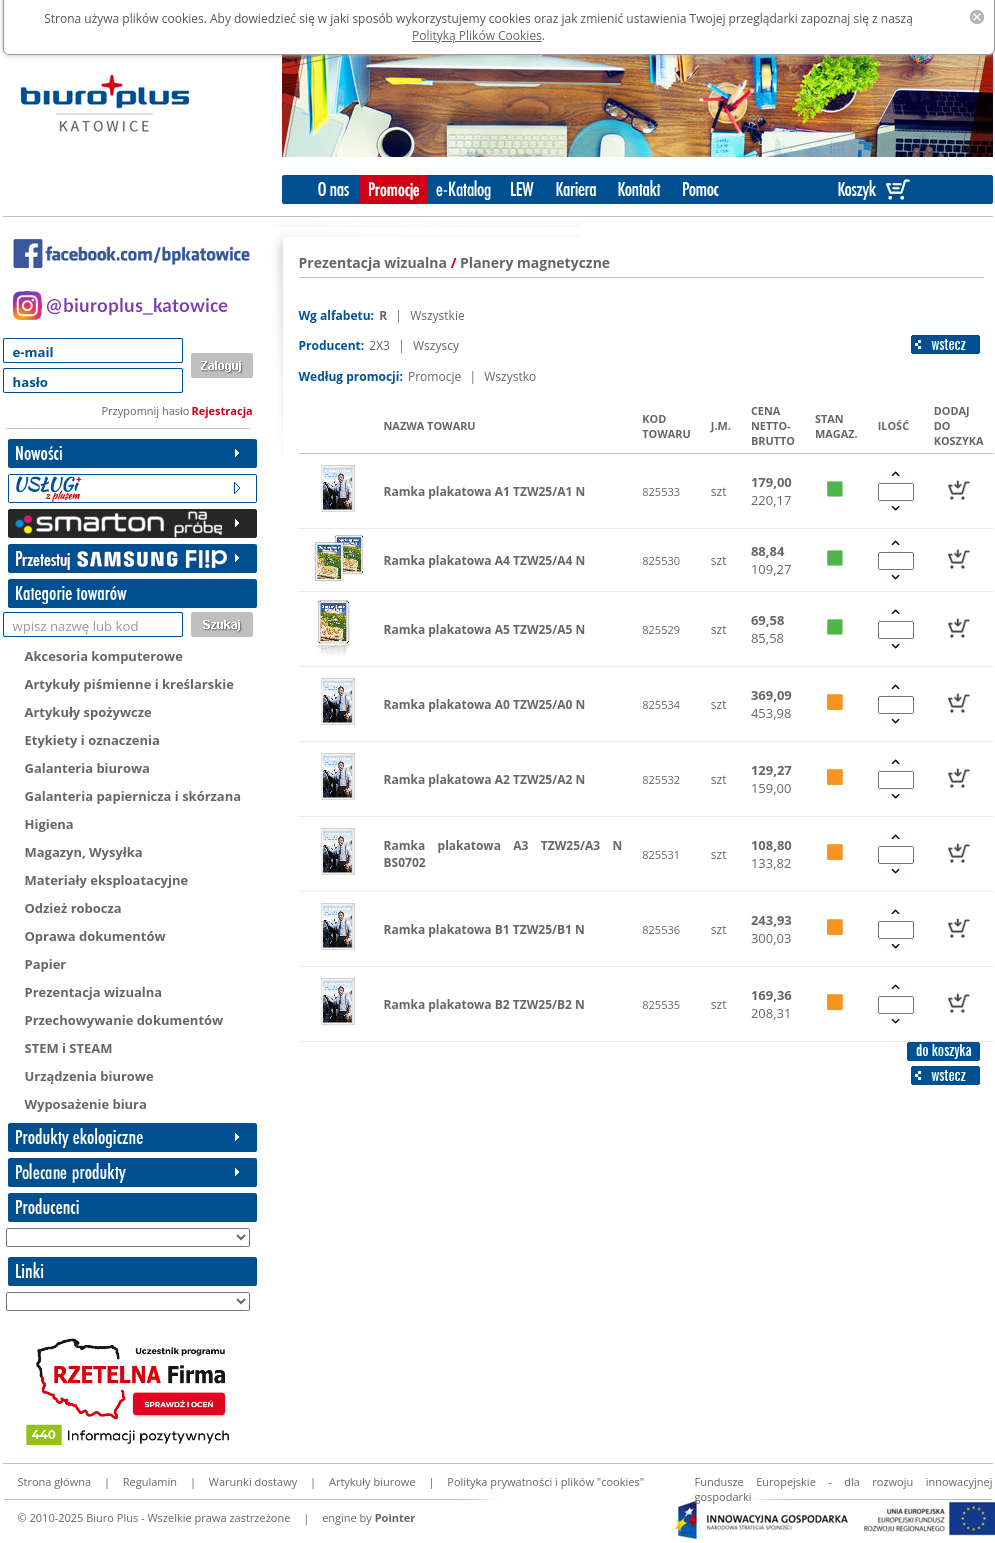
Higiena (49, 824)
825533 (661, 491)
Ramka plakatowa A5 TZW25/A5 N (485, 629)
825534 (661, 704)
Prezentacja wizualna (94, 992)
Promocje (436, 376)
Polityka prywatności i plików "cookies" (545, 1481)
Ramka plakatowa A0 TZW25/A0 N (485, 704)
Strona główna (55, 1481)
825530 (661, 560)
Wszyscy (436, 345)
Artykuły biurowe (372, 1481)
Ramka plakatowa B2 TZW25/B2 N (484, 1004)
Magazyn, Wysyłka (84, 852)
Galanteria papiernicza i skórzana (133, 796)
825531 (661, 854)
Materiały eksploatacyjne (107, 880)
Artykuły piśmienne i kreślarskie (129, 684)
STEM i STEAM (69, 1048)
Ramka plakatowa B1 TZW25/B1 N (484, 929)
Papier (46, 964)
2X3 (381, 345)
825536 (661, 929)
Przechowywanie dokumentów (124, 1020)
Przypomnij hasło (146, 410)
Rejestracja (222, 410)
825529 (661, 629)
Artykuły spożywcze (88, 712)
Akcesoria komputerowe (104, 656)
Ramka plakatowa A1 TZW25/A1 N (485, 491)
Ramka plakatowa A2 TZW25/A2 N (485, 779)
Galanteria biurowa (87, 768)
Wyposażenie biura (86, 1104)
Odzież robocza (73, 908)
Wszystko (510, 376)
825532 (661, 779)
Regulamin (150, 1481)
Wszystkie (437, 315)
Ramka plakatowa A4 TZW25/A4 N (485, 560)
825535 (661, 1004)
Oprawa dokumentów (95, 936)
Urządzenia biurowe (89, 1076)
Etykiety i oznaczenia (92, 740)
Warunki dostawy (253, 1481)
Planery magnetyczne (535, 262)
